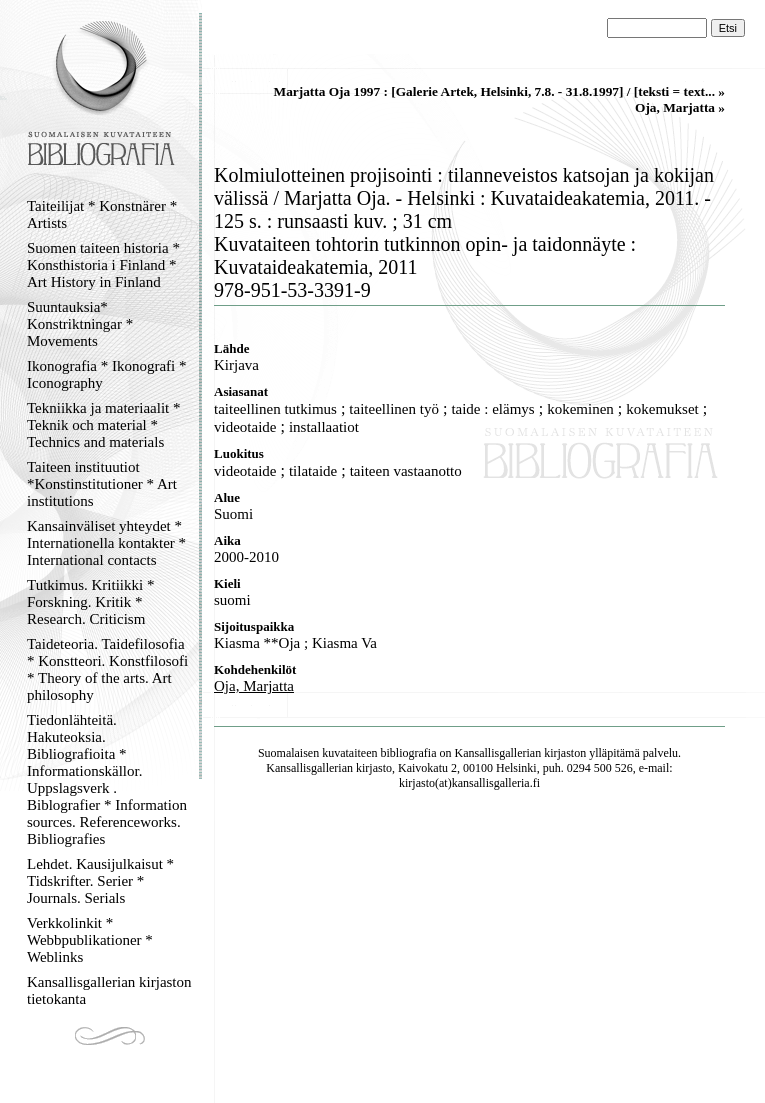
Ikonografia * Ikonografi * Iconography (107, 374)
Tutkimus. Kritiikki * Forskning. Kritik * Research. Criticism (90, 602)
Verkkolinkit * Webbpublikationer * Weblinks (90, 940)
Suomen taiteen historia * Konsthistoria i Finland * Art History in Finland (103, 265)
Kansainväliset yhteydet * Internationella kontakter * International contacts (106, 543)
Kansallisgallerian (498, 753)
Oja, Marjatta (254, 686)
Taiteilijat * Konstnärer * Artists (102, 214)
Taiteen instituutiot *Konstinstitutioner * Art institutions (102, 484)
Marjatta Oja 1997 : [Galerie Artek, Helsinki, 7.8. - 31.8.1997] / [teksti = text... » (499, 91)
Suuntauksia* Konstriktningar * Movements (80, 324)
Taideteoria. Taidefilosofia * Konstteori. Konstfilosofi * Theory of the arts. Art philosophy (107, 669)
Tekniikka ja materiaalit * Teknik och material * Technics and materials (103, 425)
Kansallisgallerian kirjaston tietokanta (109, 990)
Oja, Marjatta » (680, 107)
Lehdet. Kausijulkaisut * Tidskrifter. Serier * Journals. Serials (100, 881)
